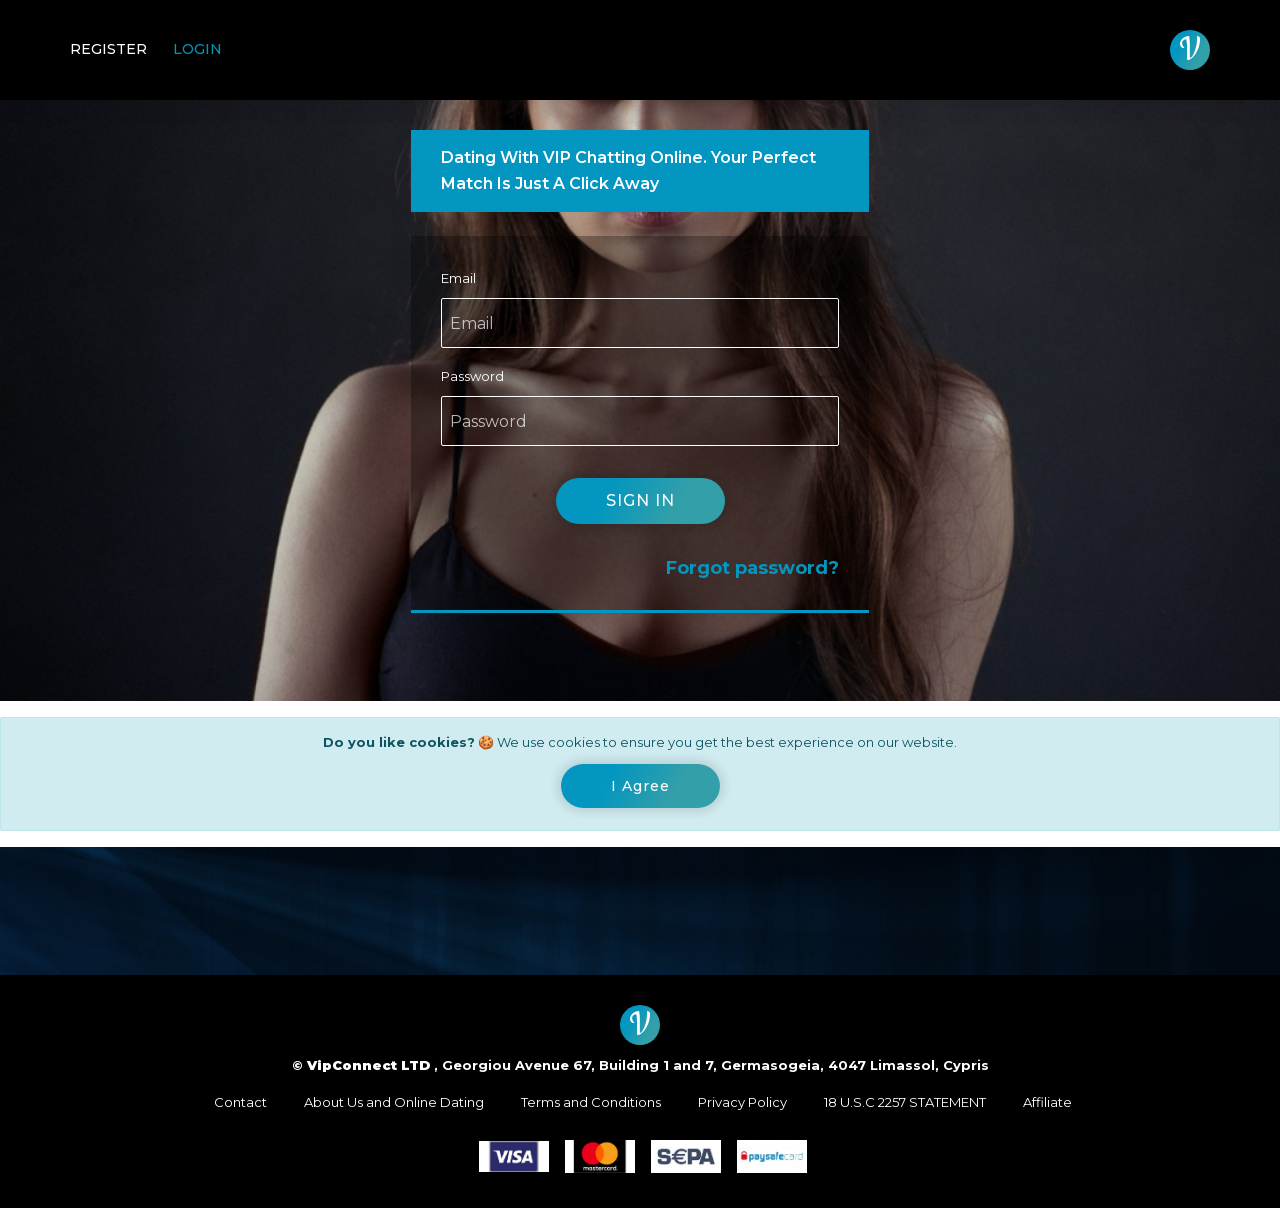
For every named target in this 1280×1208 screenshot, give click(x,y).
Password (472, 376)
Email (458, 278)
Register (108, 49)
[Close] (640, 786)
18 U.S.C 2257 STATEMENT (905, 1102)
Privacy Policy (742, 1102)
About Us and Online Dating (394, 1102)
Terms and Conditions (591, 1102)
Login (197, 49)
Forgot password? (752, 568)
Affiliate (1047, 1102)
